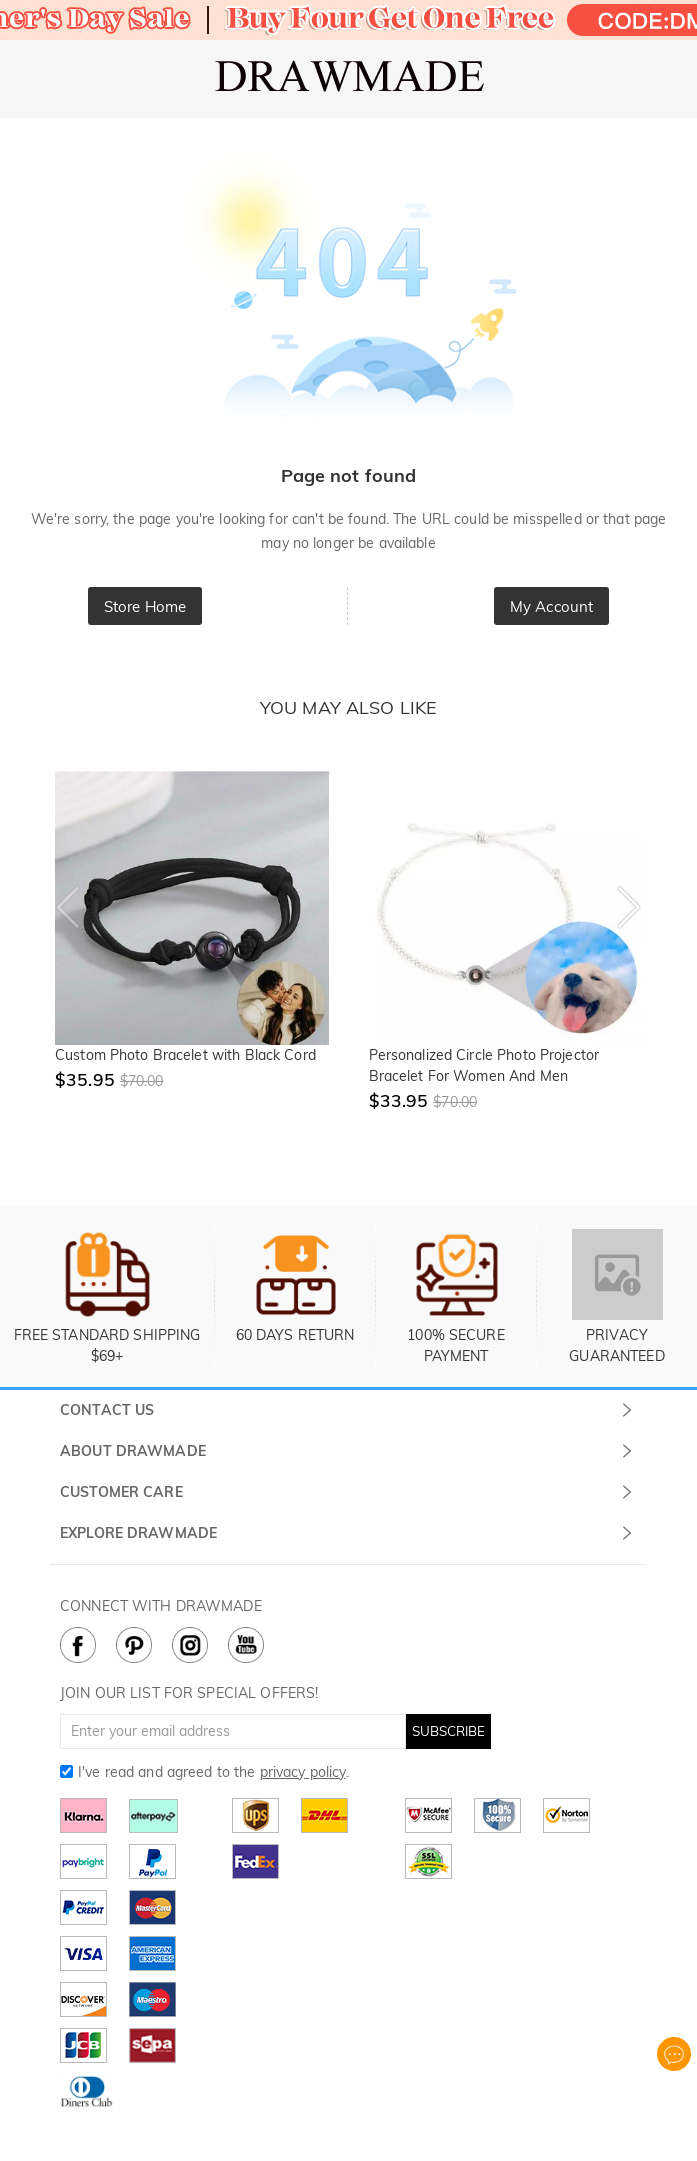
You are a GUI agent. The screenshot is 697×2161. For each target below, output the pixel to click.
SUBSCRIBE (448, 1731)
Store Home (145, 606)
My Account (551, 606)
